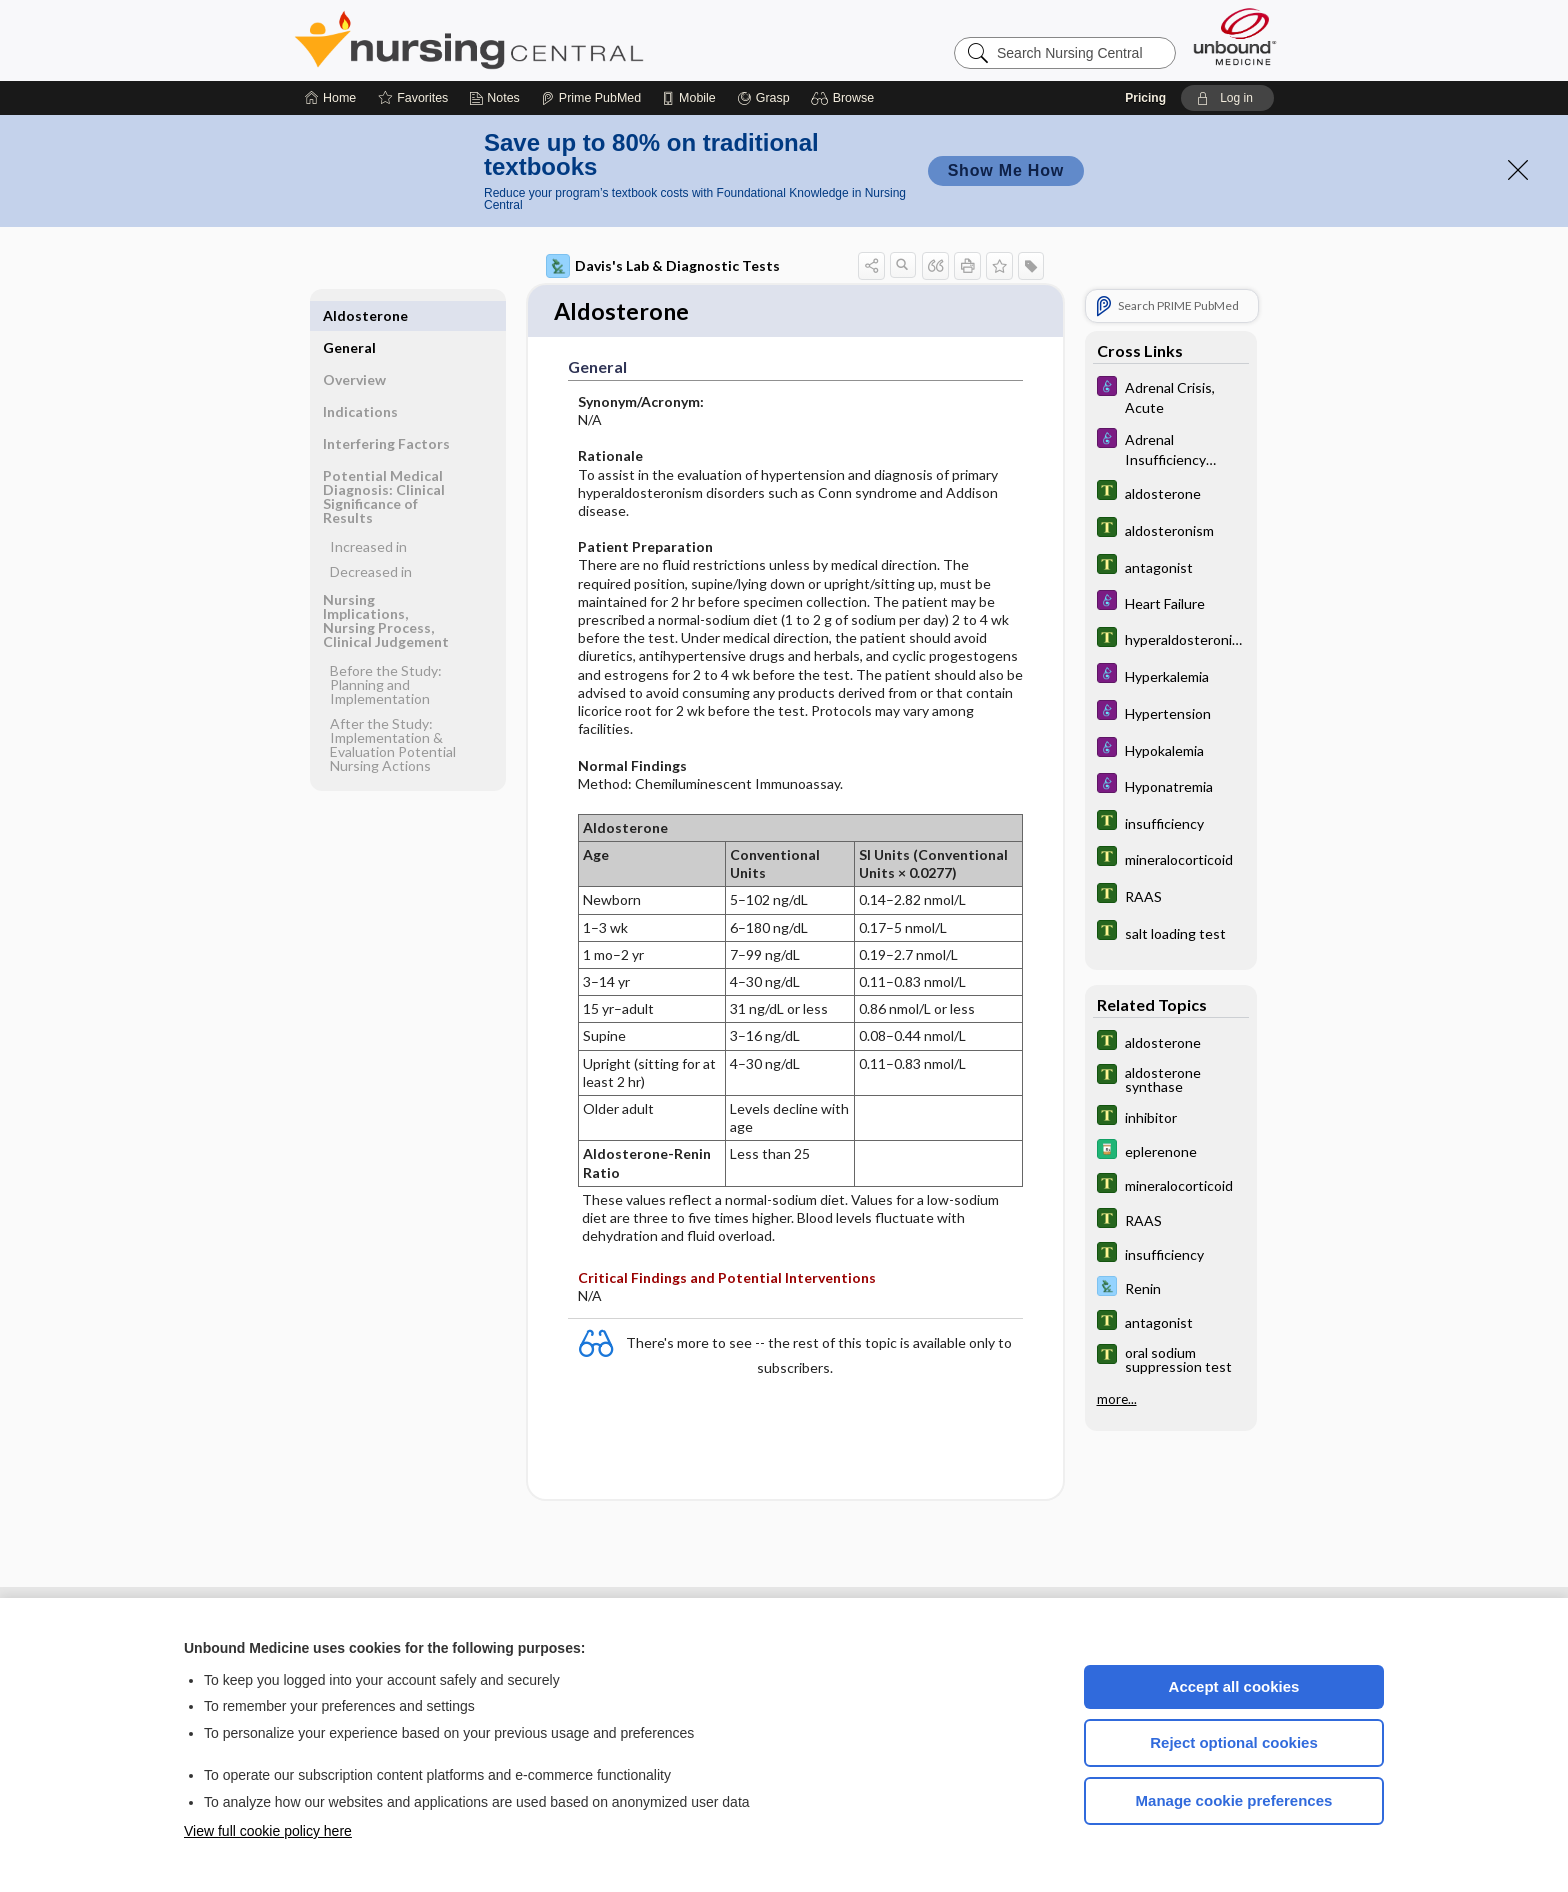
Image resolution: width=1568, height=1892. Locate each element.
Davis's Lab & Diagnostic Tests (663, 266)
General (349, 315)
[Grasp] (763, 98)
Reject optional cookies (1234, 1742)
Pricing (1145, 98)
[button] (845, 98)
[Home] (330, 98)
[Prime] (591, 98)
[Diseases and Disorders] (1171, 396)
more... (1117, 1398)
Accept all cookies (1234, 1686)
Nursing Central (544, 40)
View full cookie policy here (268, 1831)
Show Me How (1006, 170)
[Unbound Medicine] (1235, 36)
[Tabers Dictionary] (1171, 492)
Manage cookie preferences (1234, 1800)
